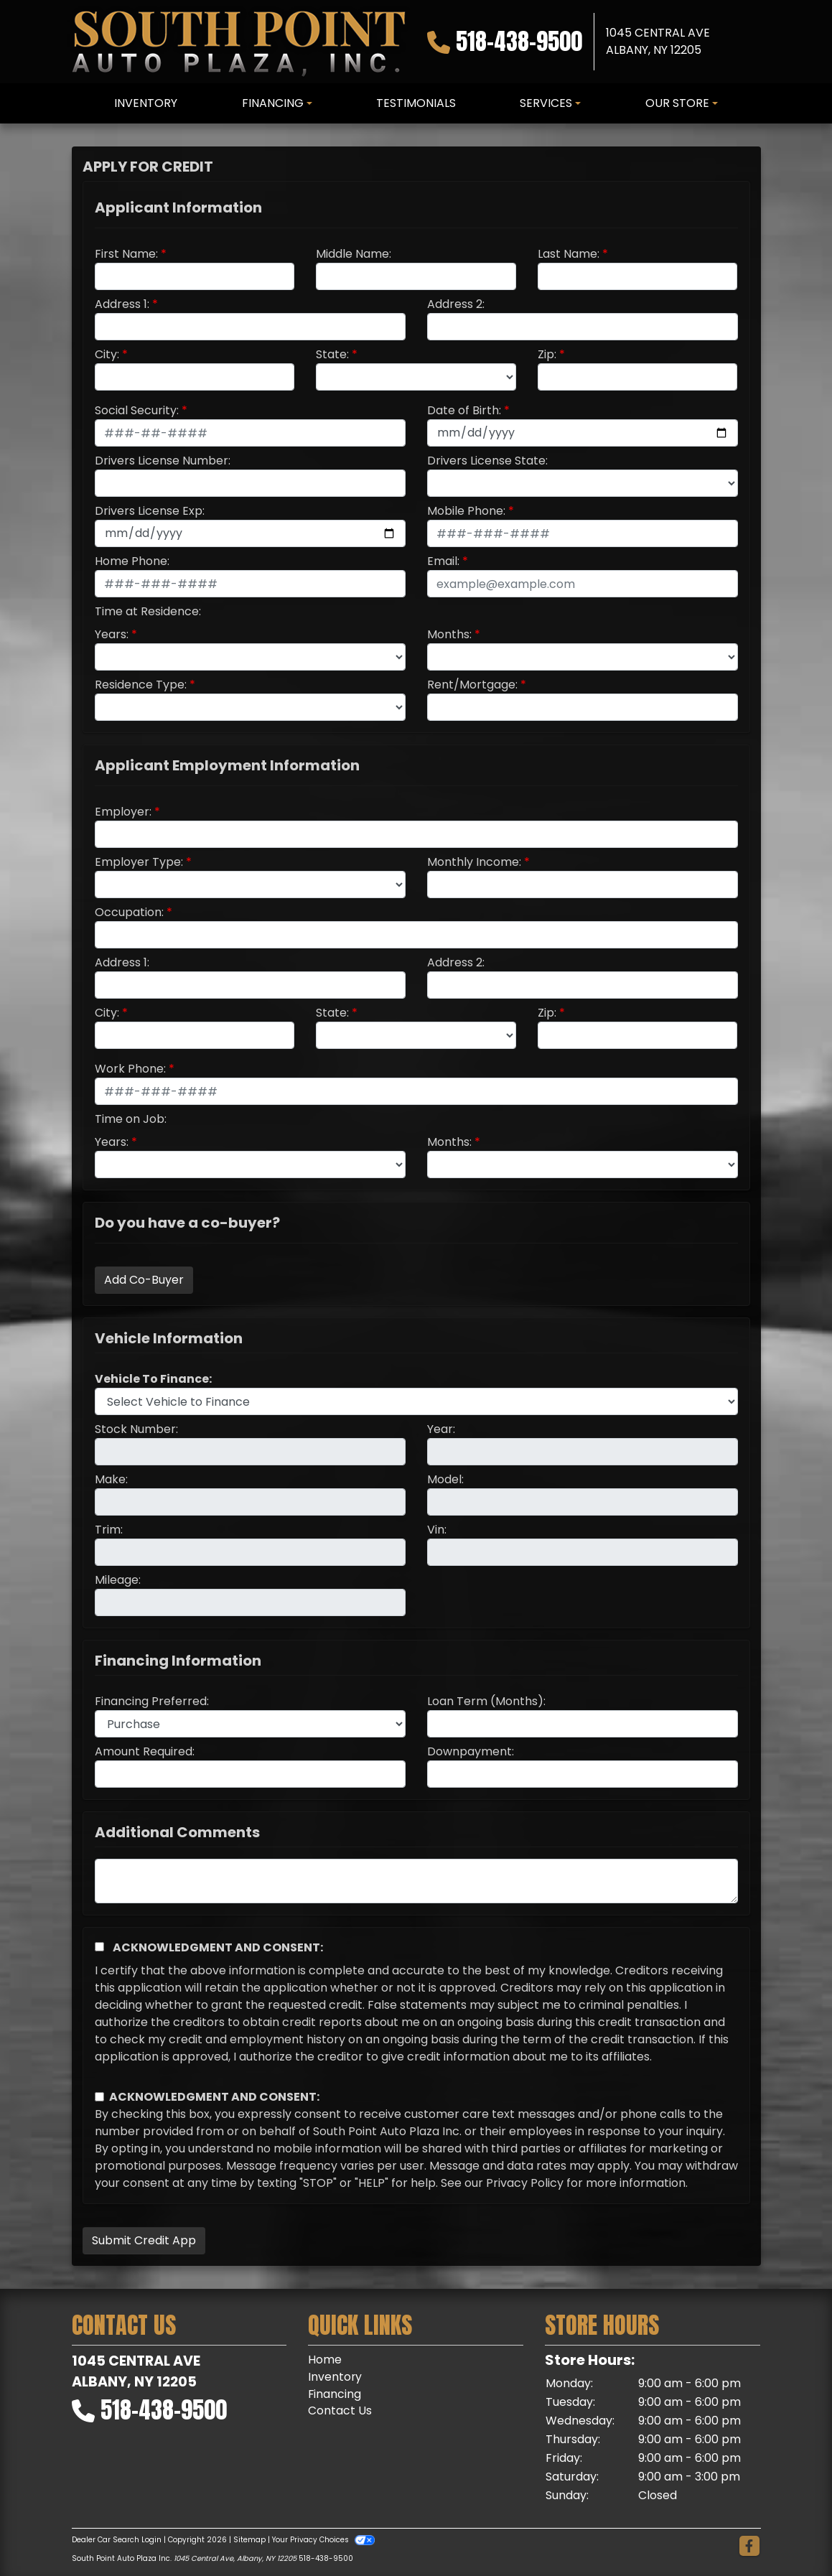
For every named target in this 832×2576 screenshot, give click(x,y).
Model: (445, 1479)
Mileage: (118, 1580)
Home (325, 2359)
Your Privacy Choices (323, 2539)
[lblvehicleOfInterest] (416, 1401)
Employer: (123, 811)
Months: (449, 634)
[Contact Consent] (99, 2096)
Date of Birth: (464, 410)
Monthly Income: (474, 862)
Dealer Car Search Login (117, 2539)
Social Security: (137, 410)
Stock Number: (136, 1429)
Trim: (109, 1529)
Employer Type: (139, 862)
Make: (111, 1479)
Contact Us (340, 2411)
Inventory (335, 2377)
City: (107, 354)
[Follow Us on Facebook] (749, 2546)
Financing (335, 2394)
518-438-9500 (519, 41)
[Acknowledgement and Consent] (99, 1946)
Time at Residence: (148, 611)
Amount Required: (145, 1751)
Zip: (547, 354)
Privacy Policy (525, 2183)
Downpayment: (470, 1751)
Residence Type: (141, 684)
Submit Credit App (144, 2240)
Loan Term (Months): (486, 1701)
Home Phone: (132, 561)
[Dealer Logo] (238, 42)
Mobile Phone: (466, 511)
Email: (443, 561)
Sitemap (249, 2539)
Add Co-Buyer (144, 1279)
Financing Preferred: (152, 1701)
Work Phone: (130, 1068)
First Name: (126, 254)
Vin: (437, 1529)
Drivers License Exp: (150, 511)
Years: (111, 634)
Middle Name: (353, 254)
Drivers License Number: (162, 460)
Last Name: (568, 254)
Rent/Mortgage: (472, 684)
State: (332, 354)
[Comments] (416, 1881)
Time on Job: (131, 1119)
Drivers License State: (487, 460)
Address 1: (122, 304)
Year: (441, 1429)
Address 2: (456, 304)
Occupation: (129, 912)
